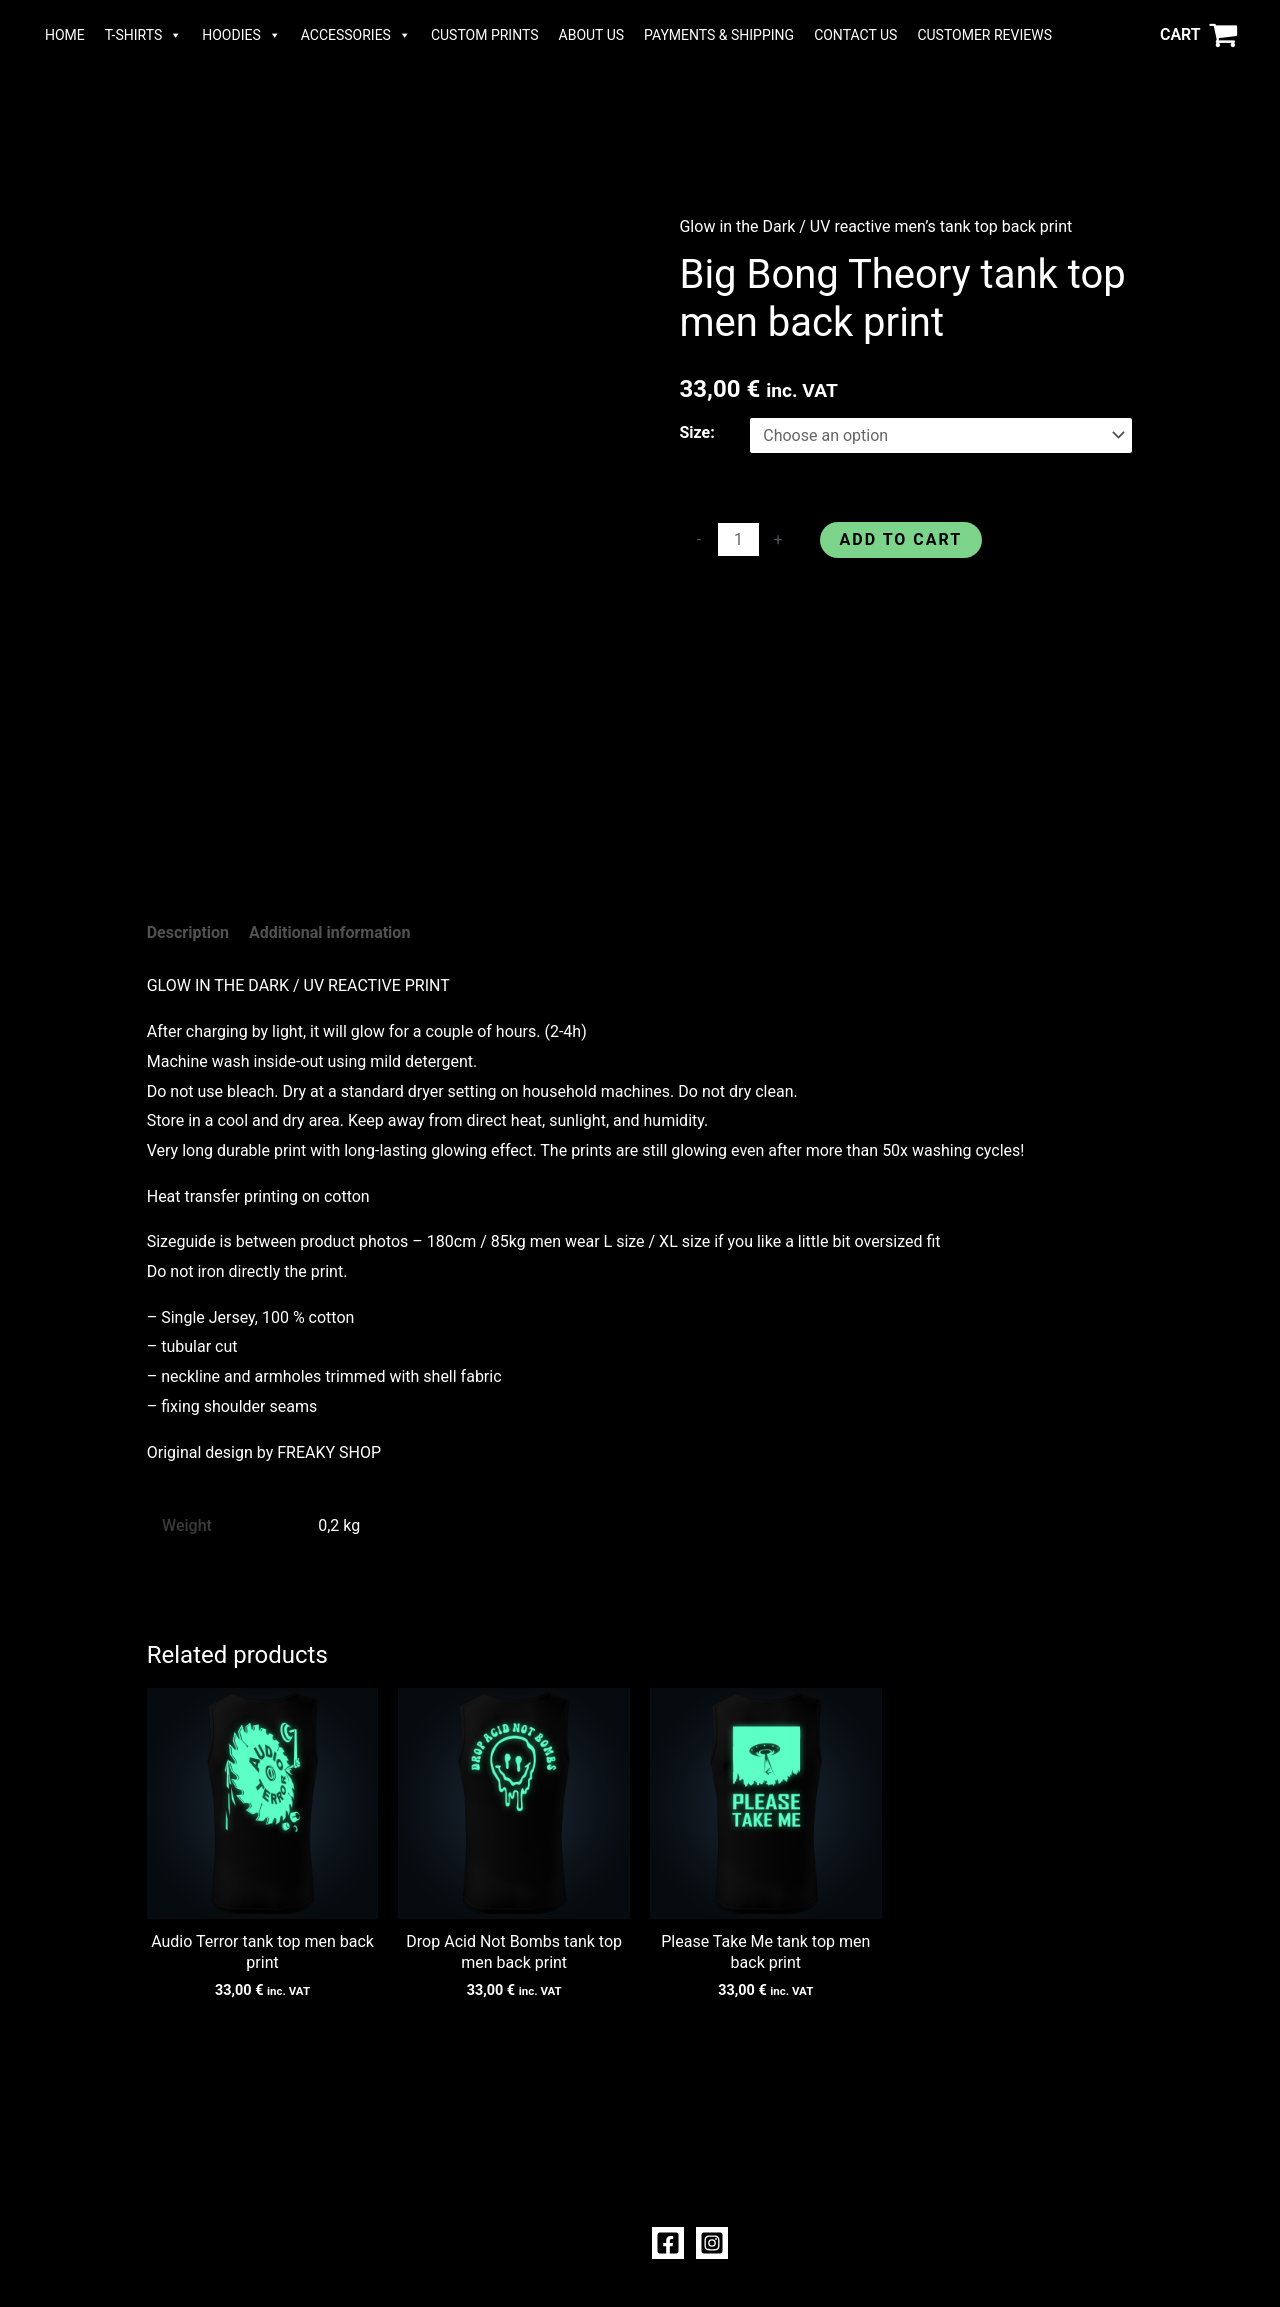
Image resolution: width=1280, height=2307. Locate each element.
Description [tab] (188, 932)
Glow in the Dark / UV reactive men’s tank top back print (875, 226)
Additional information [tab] (329, 932)
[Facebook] (668, 2243)
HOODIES (241, 35)
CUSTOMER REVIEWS (984, 35)
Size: (696, 432)
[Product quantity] (738, 539)
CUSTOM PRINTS (485, 35)
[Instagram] (712, 2243)
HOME (65, 35)
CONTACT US (855, 35)
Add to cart (901, 539)
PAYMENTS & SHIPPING (719, 35)
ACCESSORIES (356, 35)
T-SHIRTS (143, 35)
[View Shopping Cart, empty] (1198, 35)
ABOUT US (592, 35)
